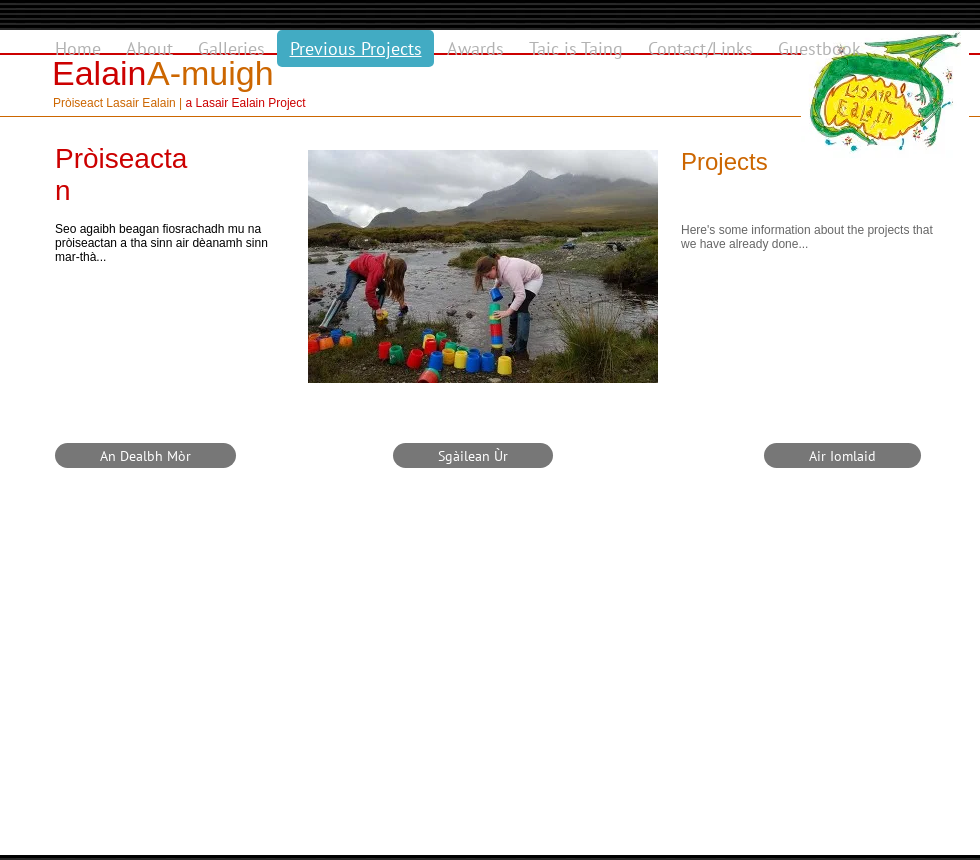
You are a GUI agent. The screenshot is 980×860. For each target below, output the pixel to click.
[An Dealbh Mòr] (145, 455)
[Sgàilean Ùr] (473, 455)
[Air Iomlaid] (842, 455)
